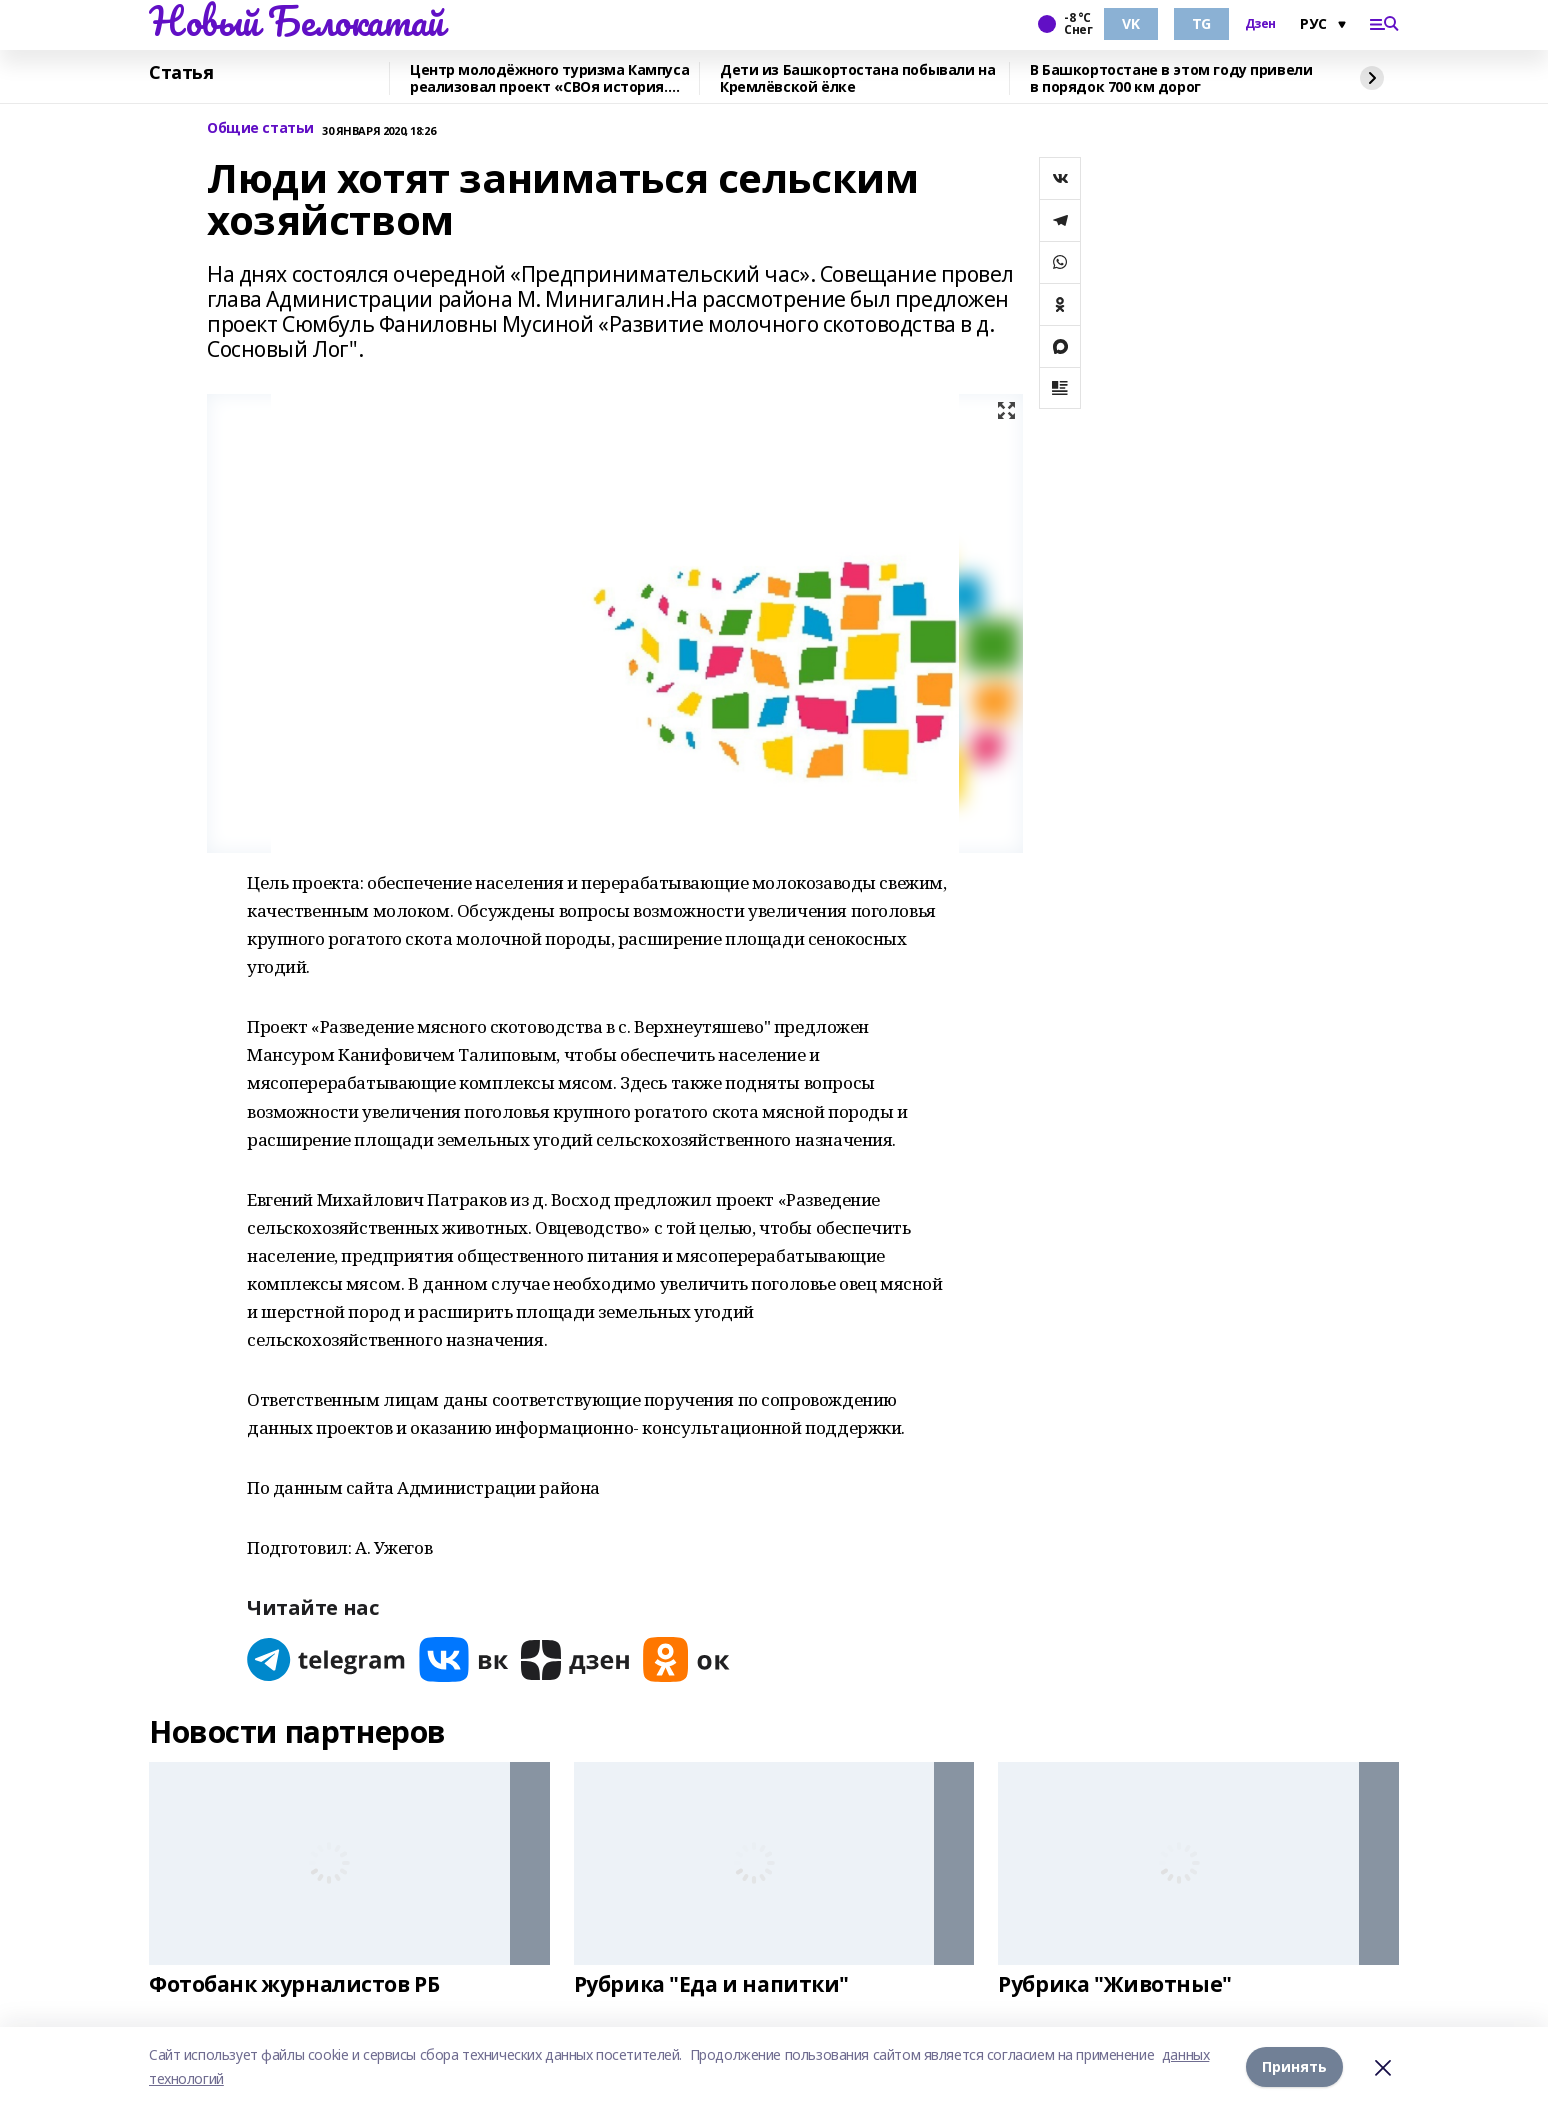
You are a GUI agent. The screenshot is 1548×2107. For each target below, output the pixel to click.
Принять (1294, 2066)
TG (1201, 23)
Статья (181, 73)
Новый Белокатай (296, 21)
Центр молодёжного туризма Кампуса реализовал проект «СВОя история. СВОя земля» (549, 78)
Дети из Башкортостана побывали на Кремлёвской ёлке (857, 78)
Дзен (1260, 24)
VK (1130, 23)
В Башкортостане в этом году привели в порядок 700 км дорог (1171, 78)
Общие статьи (260, 128)
